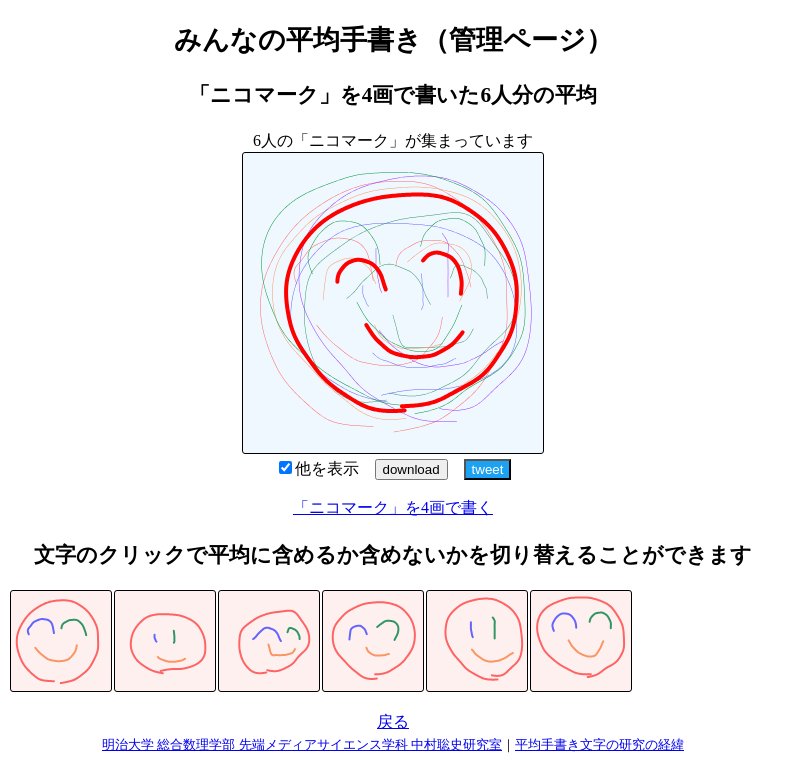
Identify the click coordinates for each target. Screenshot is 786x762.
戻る (393, 721)
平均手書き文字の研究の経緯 (599, 744)
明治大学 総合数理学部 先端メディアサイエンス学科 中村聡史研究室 (302, 744)
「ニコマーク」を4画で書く (393, 507)
